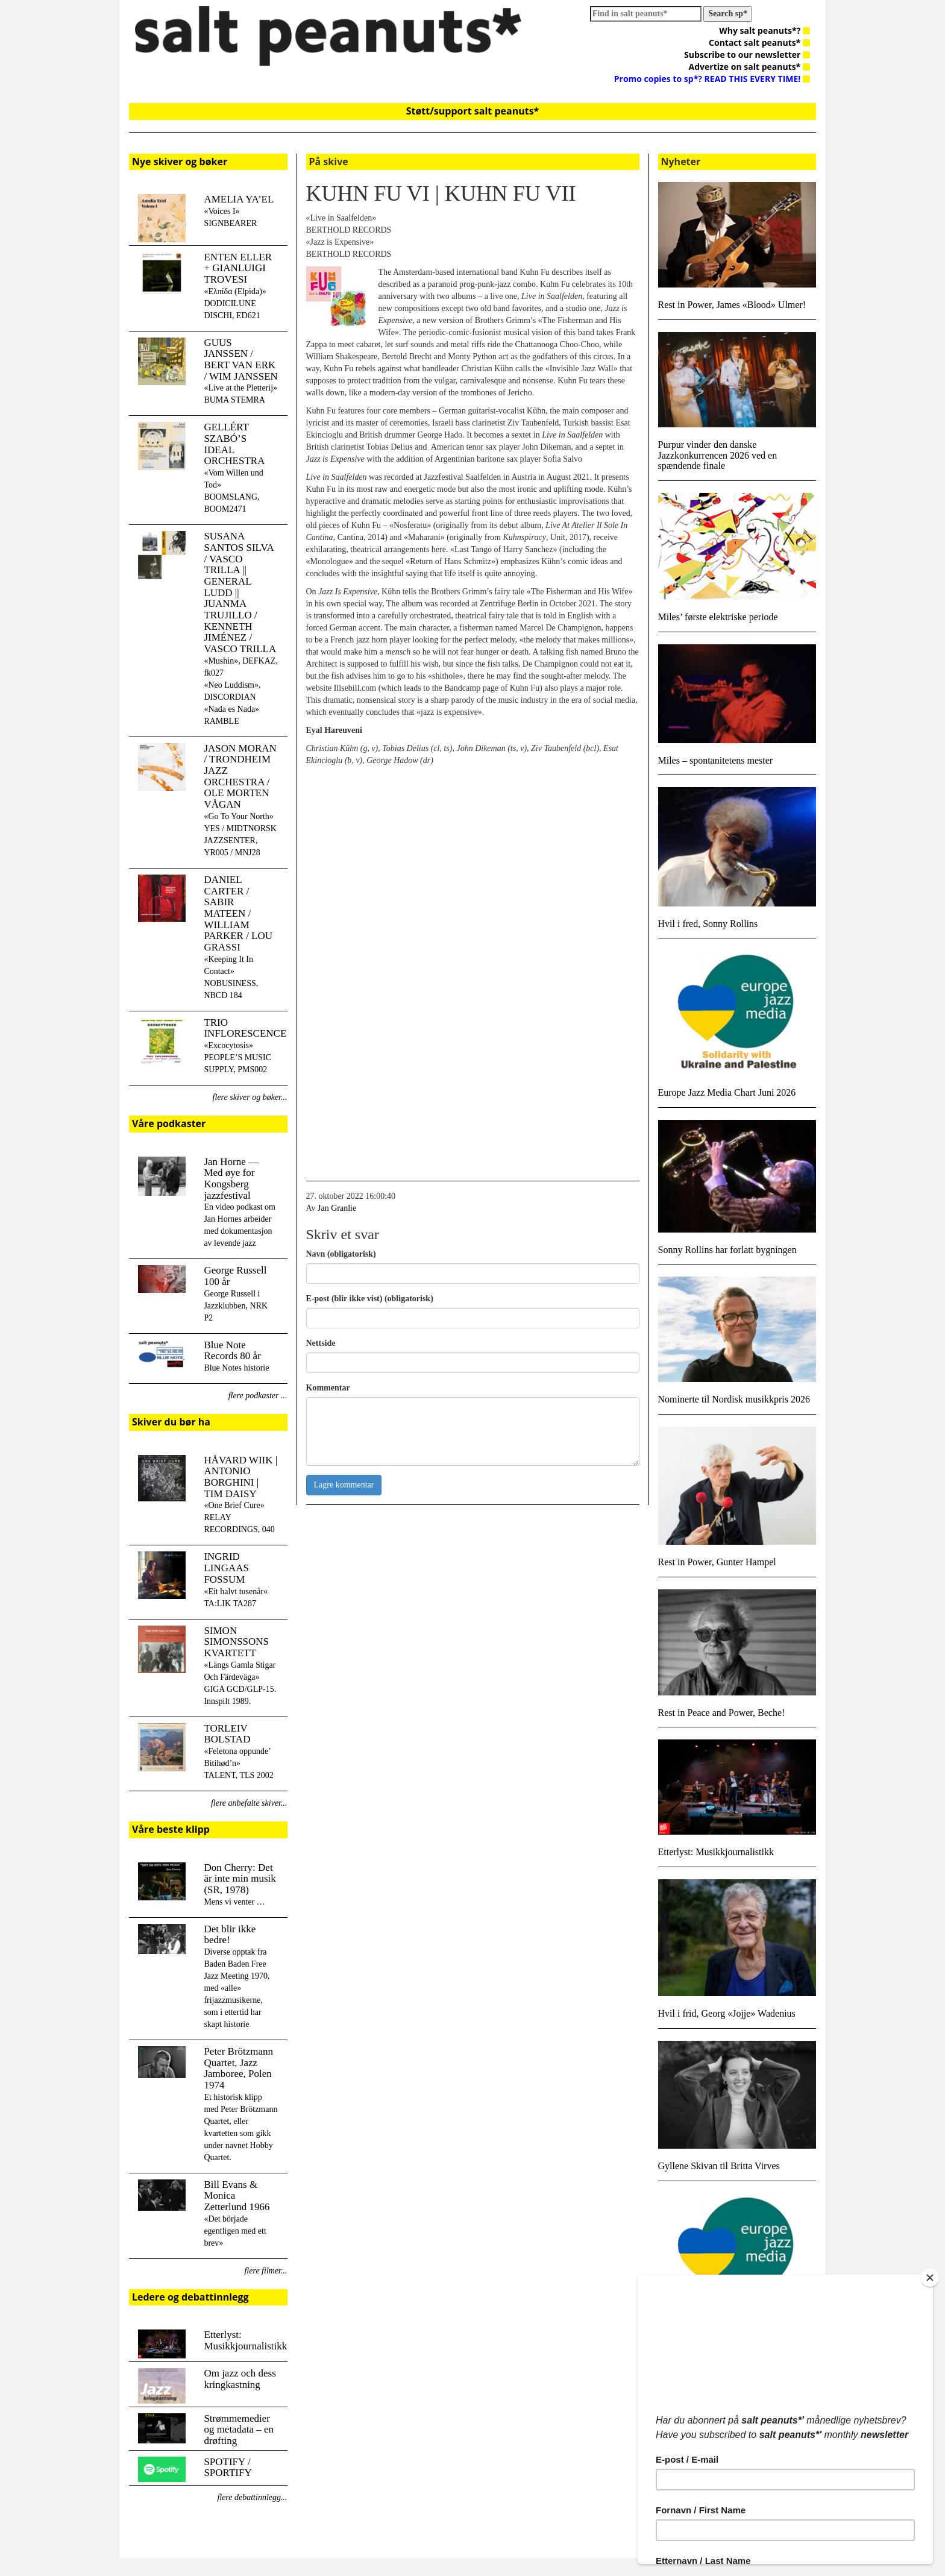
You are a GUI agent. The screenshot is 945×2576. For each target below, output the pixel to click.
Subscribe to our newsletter (747, 54)
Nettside (321, 1343)
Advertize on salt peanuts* (749, 66)
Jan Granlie (337, 1208)
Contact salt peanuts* (759, 42)
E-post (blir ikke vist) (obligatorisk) (369, 1298)
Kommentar (328, 1387)
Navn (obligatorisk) (341, 1253)
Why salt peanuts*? (764, 30)
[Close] (930, 2278)
